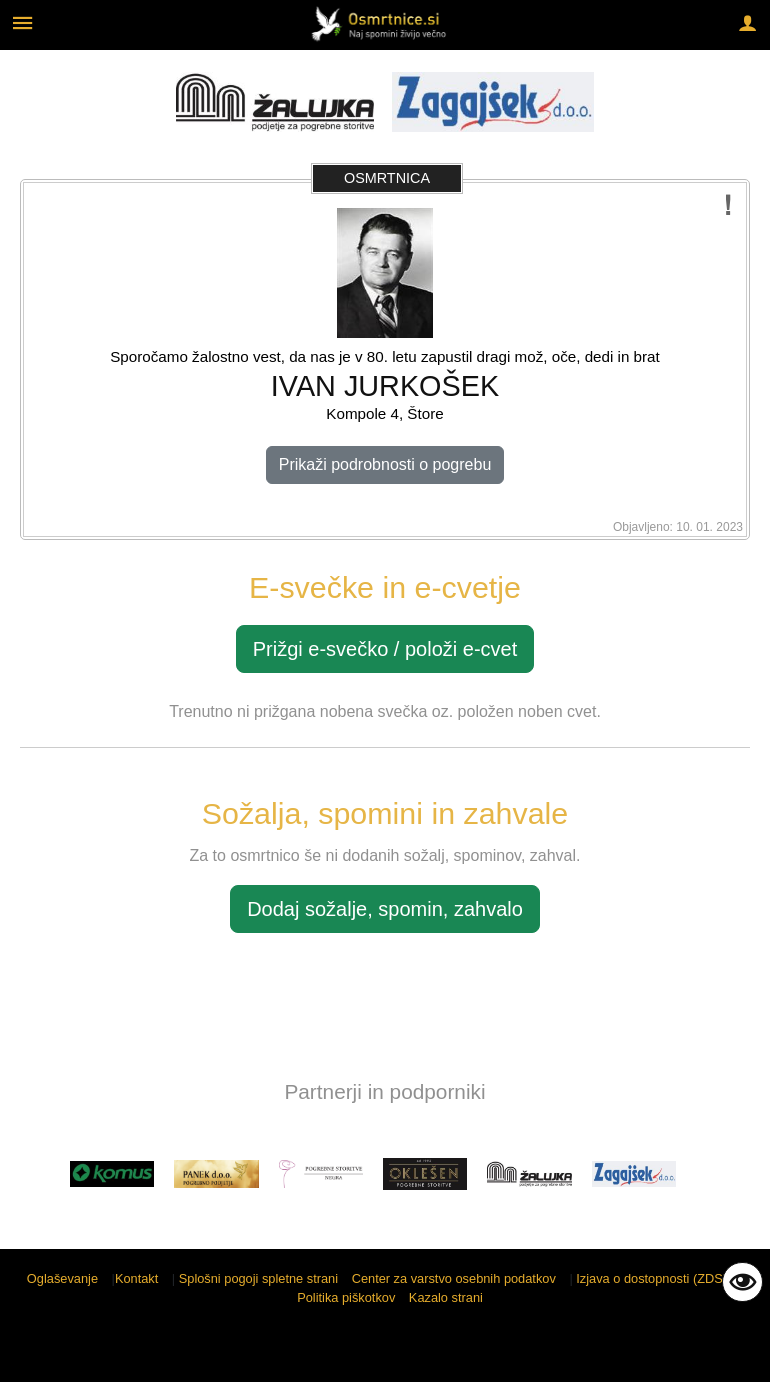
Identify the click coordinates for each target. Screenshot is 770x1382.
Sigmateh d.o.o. (705, 1354)
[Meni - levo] (22, 22)
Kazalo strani (446, 1297)
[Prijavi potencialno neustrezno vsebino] (728, 205)
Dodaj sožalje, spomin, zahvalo (385, 909)
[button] (33, 1177)
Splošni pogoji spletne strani (258, 1278)
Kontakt (136, 1278)
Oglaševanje (62, 1278)
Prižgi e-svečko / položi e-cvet (385, 649)
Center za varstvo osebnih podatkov (454, 1278)
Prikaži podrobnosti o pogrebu (385, 464)
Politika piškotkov (346, 1297)
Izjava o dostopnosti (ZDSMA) (661, 1278)
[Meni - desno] (747, 22)
